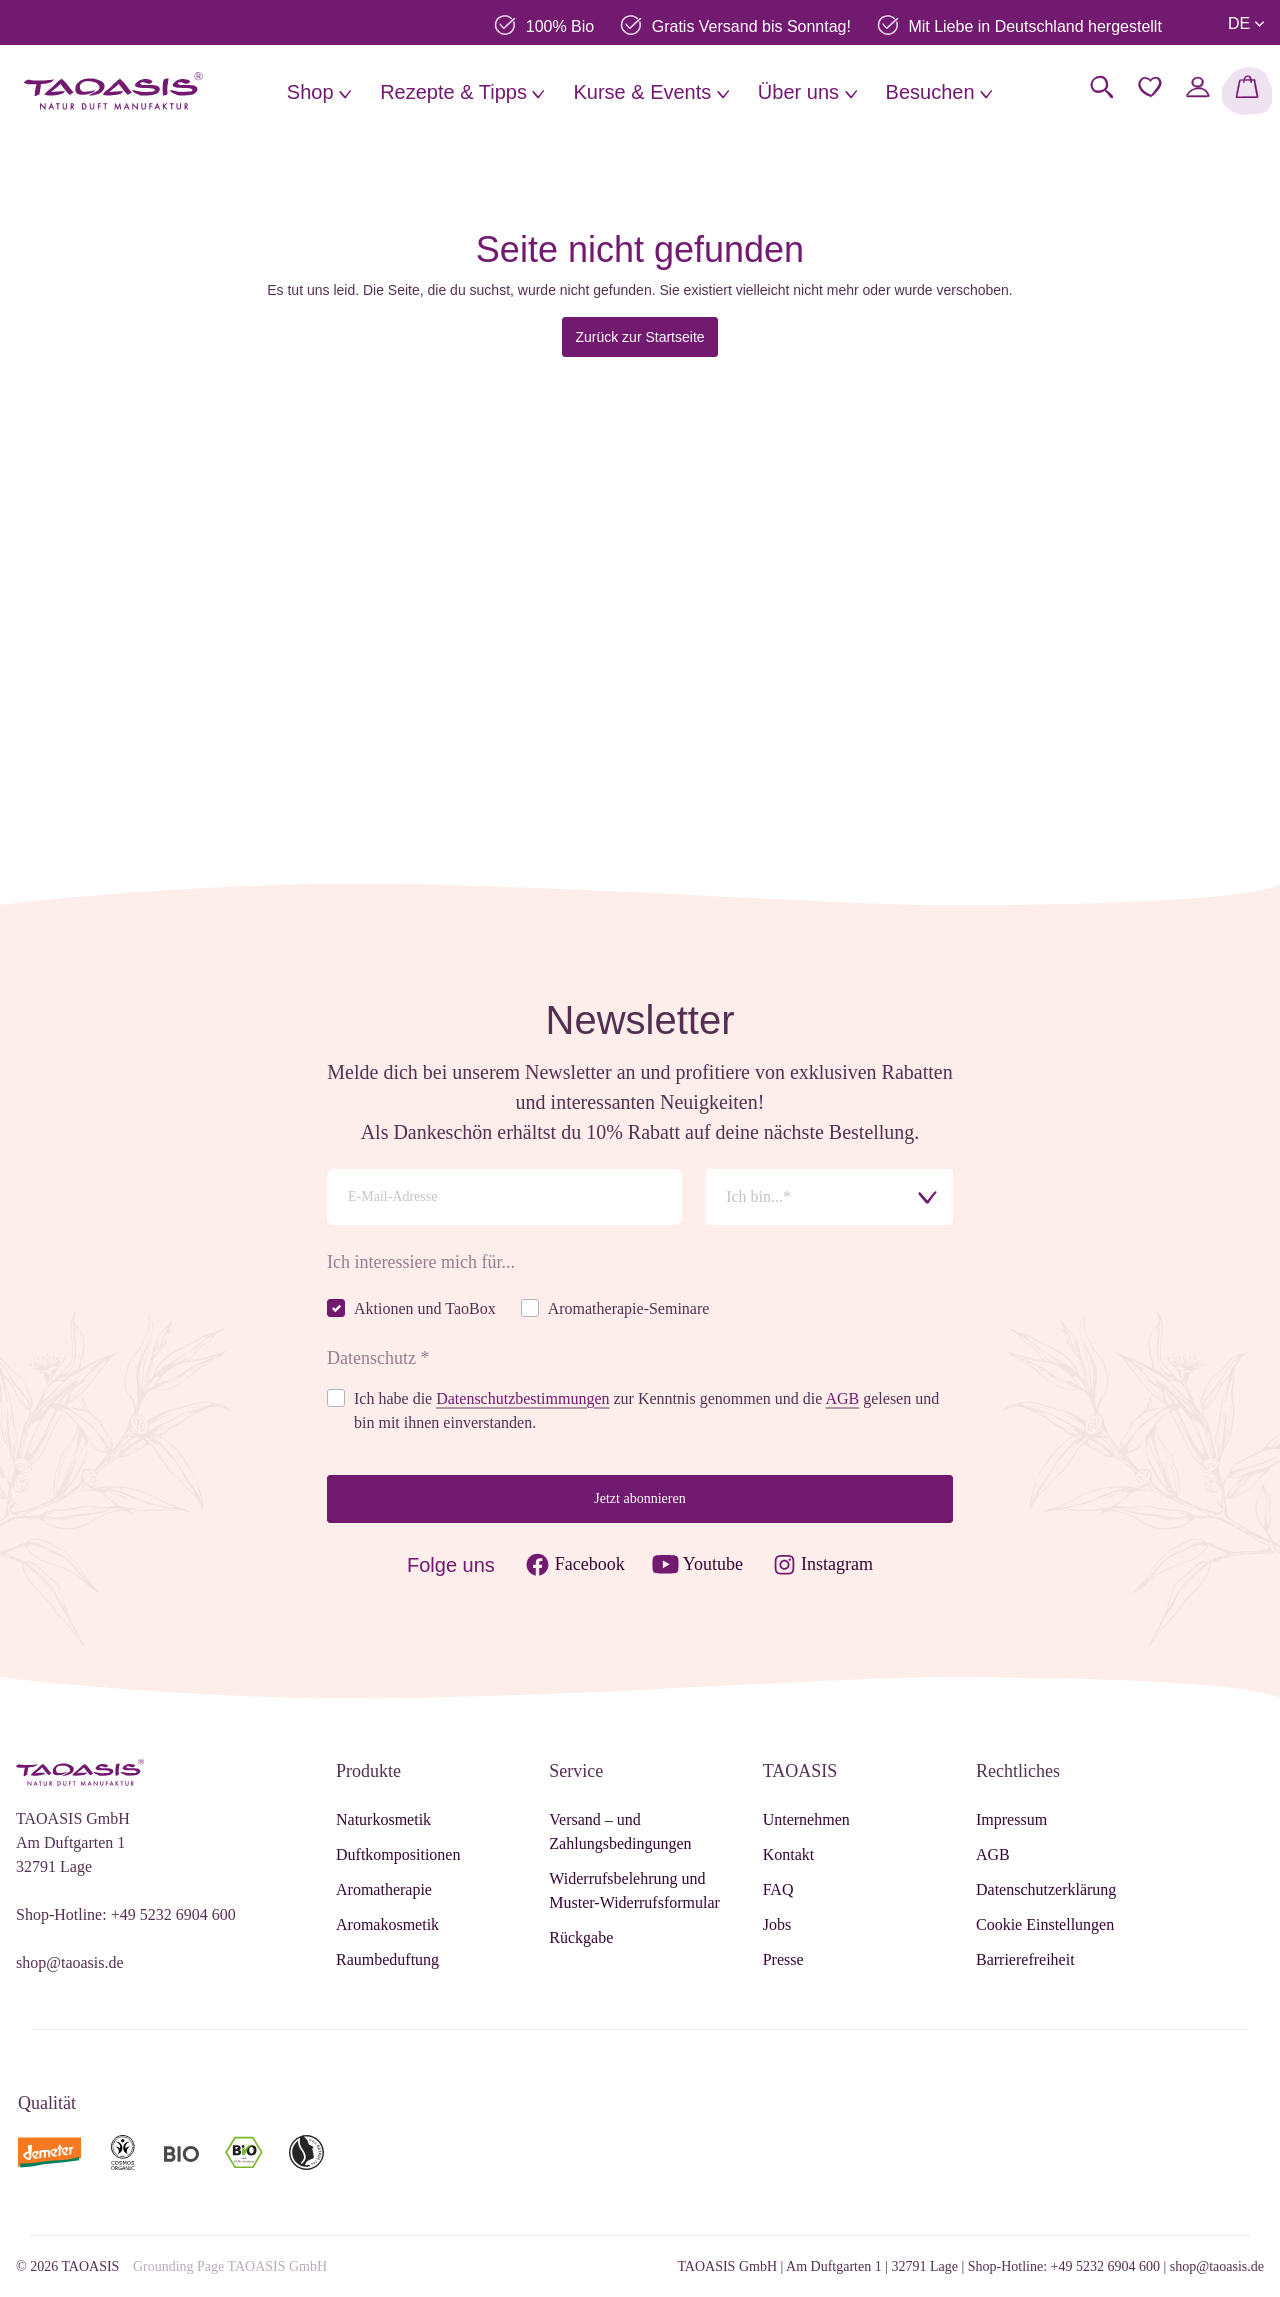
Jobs (777, 1924)
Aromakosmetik (387, 1924)
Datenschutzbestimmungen (522, 1398)
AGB (842, 1398)
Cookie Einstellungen (1045, 1924)
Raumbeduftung (387, 1959)
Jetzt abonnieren (639, 1498)
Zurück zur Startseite (639, 337)
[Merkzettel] (1150, 87)
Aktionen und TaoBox (425, 1308)
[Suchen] (1102, 87)
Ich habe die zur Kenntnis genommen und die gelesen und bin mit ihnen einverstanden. (646, 1410)
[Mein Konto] (1198, 87)
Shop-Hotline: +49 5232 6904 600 (126, 1914)
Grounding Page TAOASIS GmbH (230, 2266)
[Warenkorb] (1247, 91)
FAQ (778, 1889)
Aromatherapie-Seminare (629, 1308)
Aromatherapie (384, 1889)
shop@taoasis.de (70, 1962)
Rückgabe (581, 1937)
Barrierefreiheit (1025, 1959)
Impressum (1011, 1819)
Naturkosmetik (383, 1819)
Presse (783, 1959)
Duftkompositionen (398, 1854)
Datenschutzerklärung (1046, 1889)
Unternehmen (806, 1819)
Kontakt (789, 1854)
